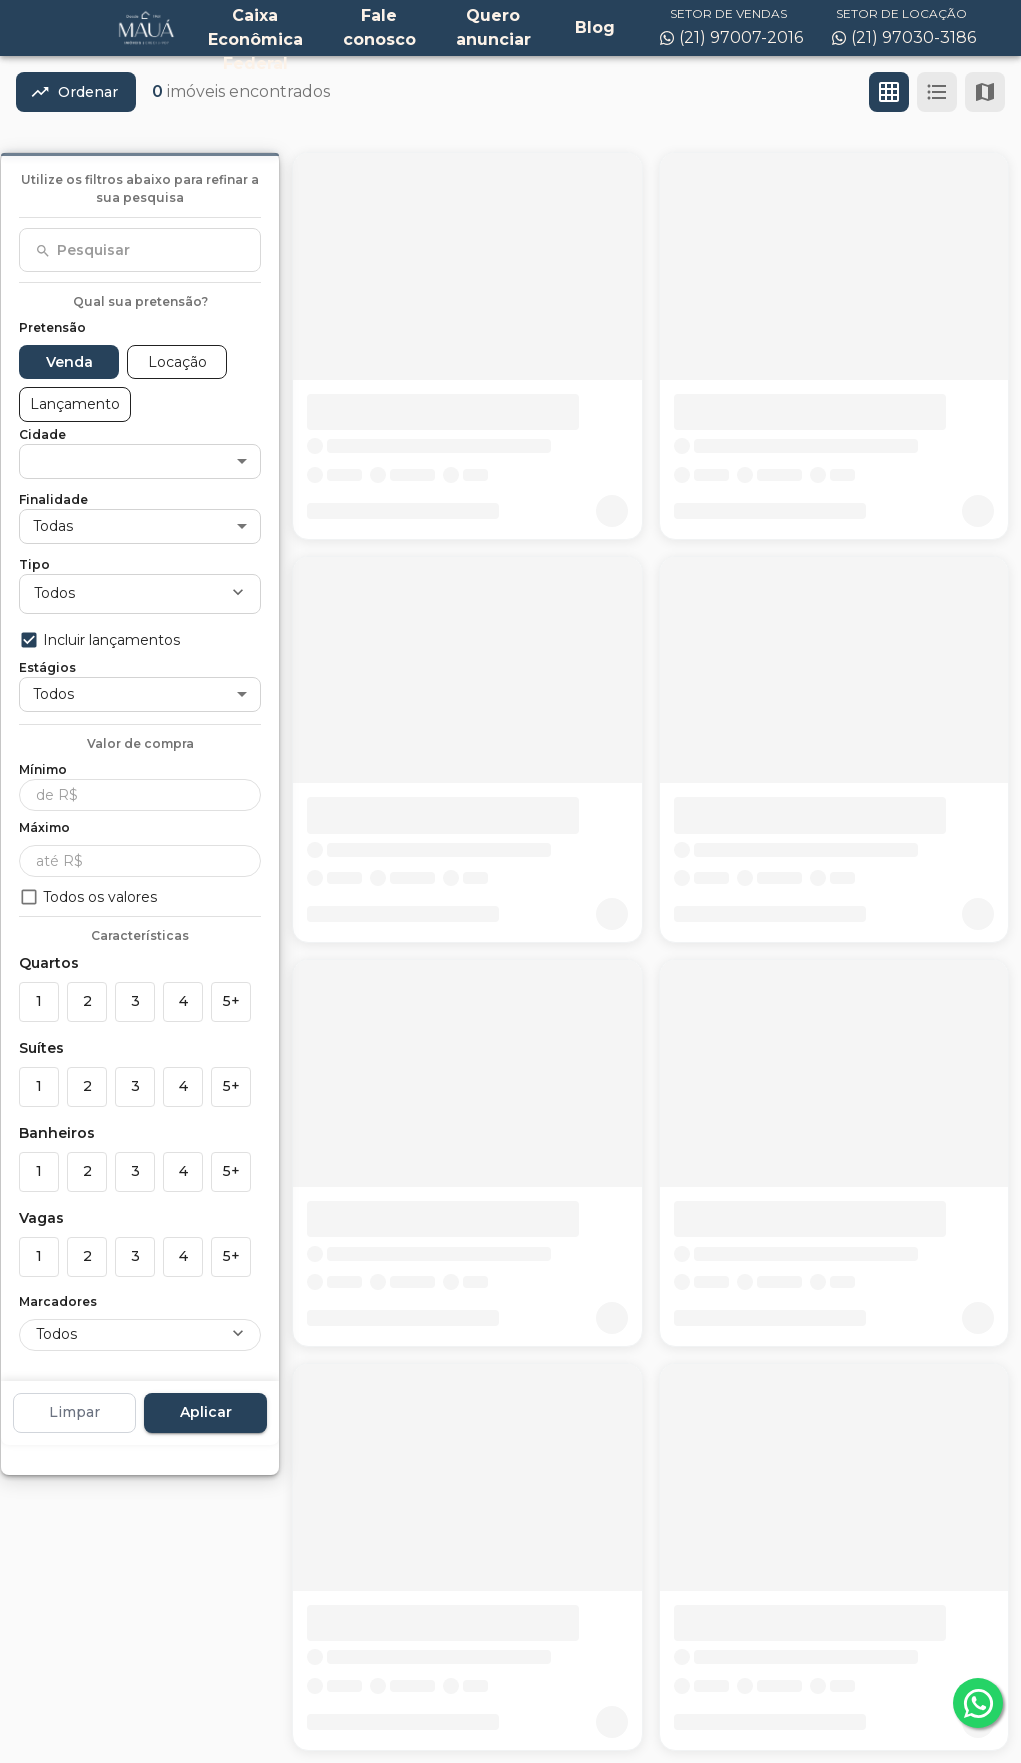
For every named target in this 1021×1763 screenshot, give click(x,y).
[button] (140, 461)
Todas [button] (53, 526)
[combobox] (140, 250)
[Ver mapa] (985, 92)
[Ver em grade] (889, 92)
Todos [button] (54, 593)
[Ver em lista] (937, 92)
